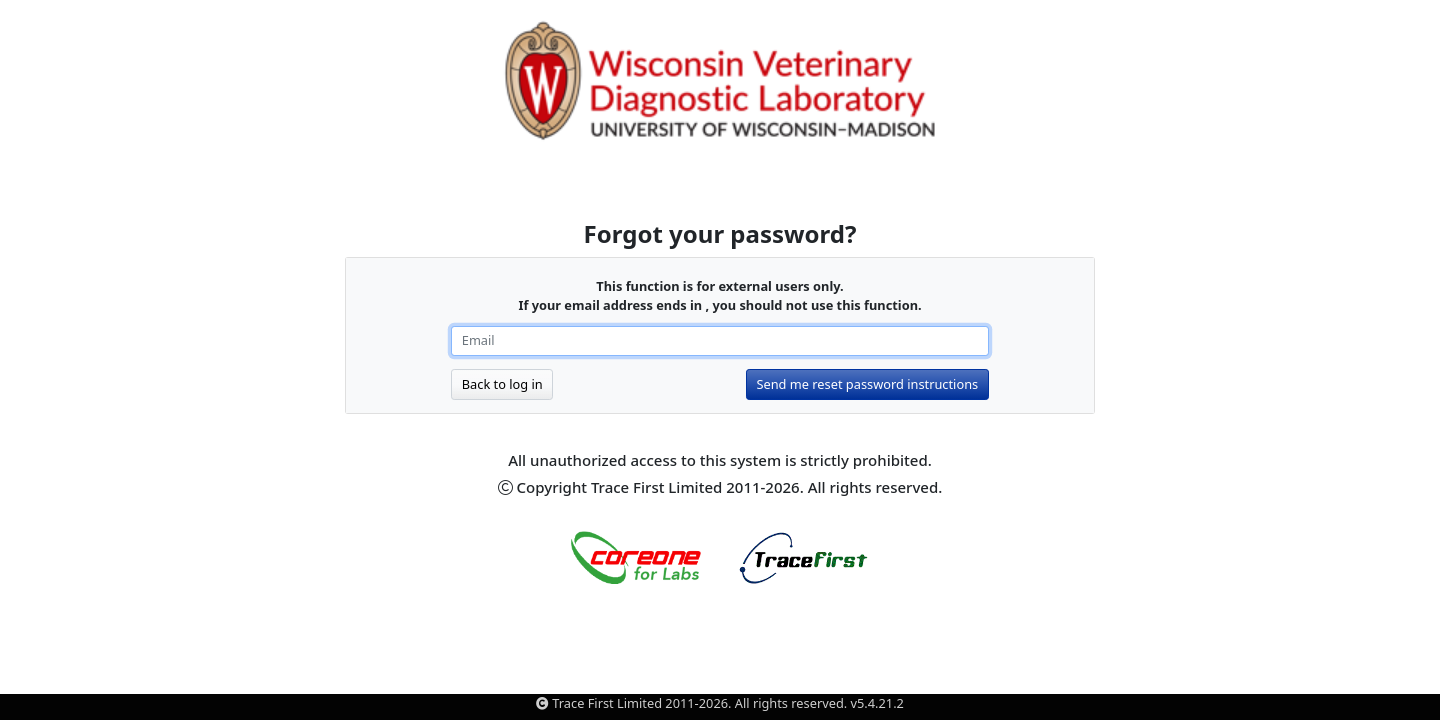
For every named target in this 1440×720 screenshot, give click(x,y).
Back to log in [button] (502, 384)
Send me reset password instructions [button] (867, 384)
